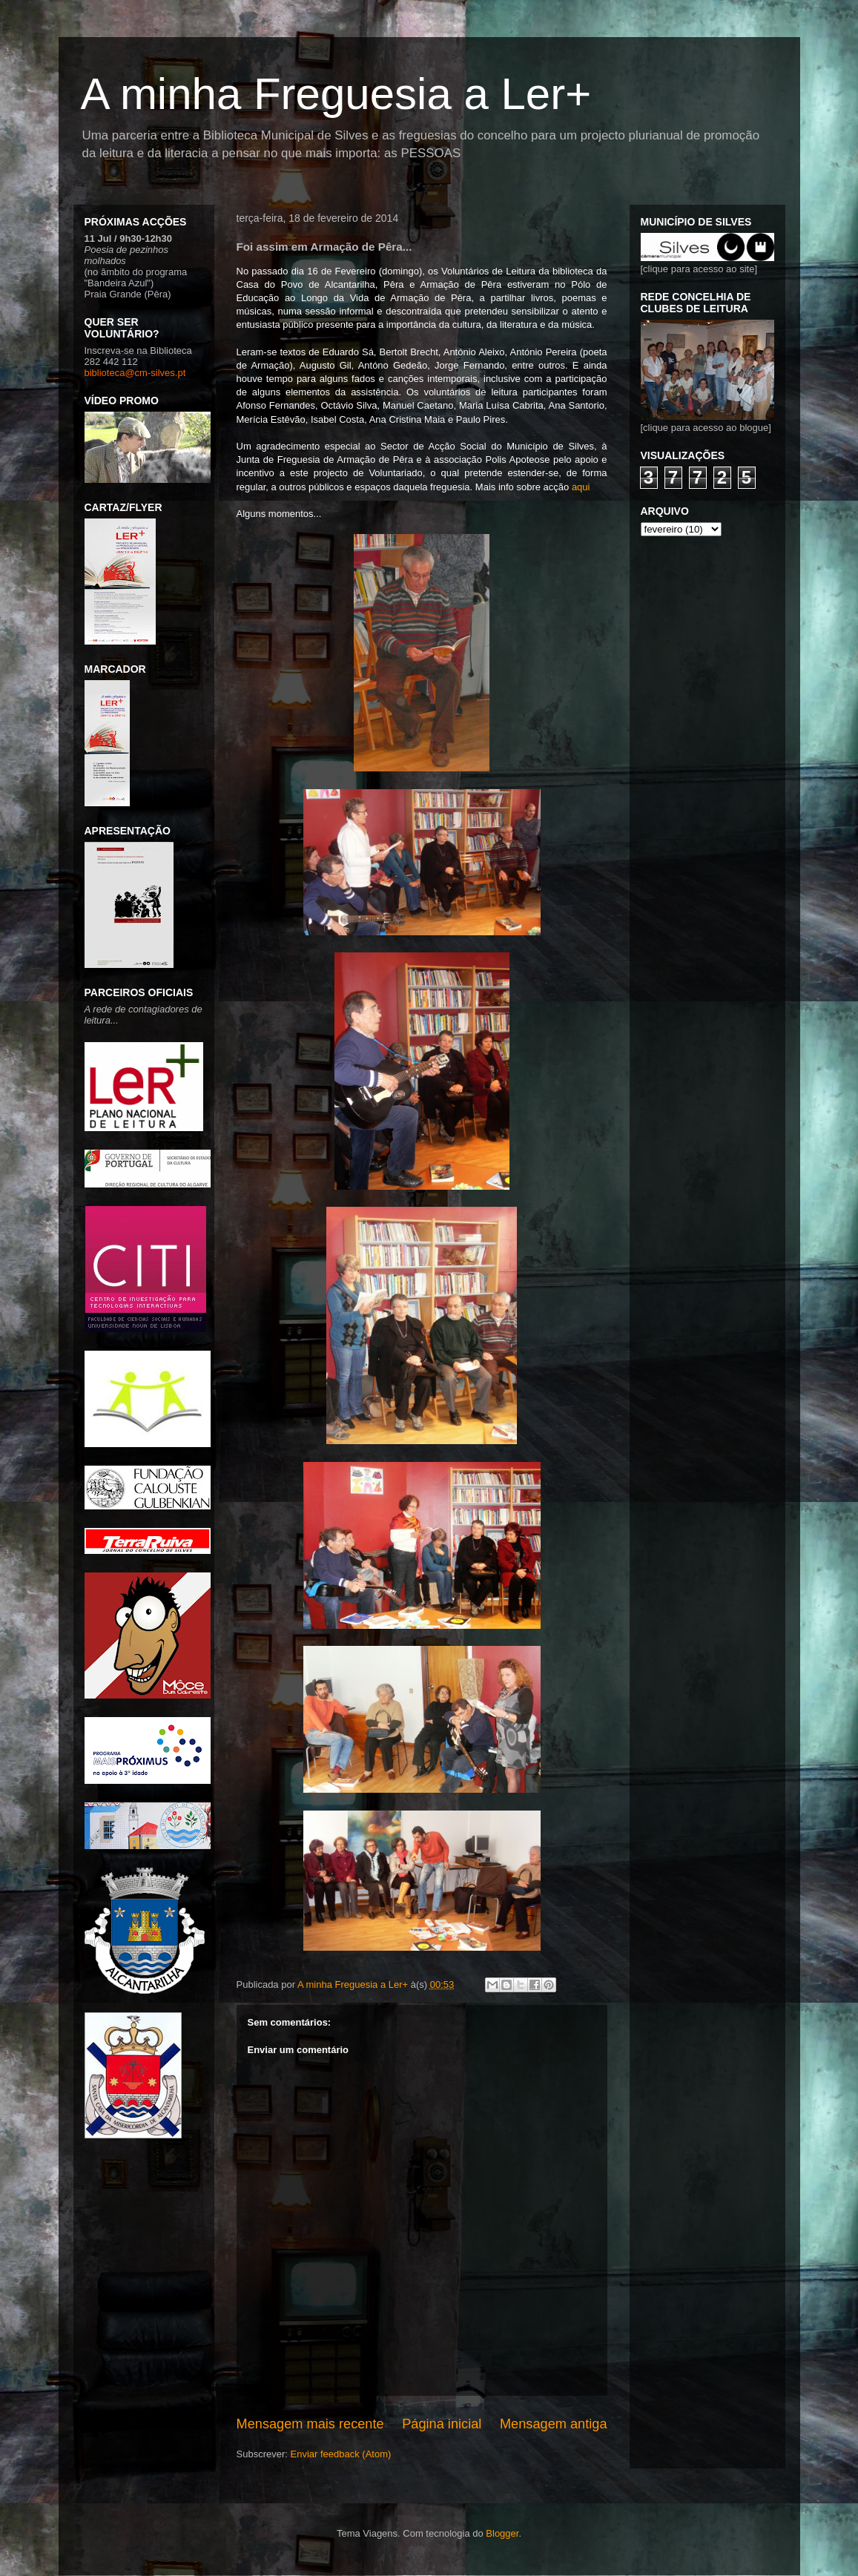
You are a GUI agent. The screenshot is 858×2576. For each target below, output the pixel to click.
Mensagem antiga (553, 2424)
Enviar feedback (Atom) (340, 2454)
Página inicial (441, 2424)
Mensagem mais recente (310, 2424)
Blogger (502, 2533)
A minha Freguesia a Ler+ (336, 94)
